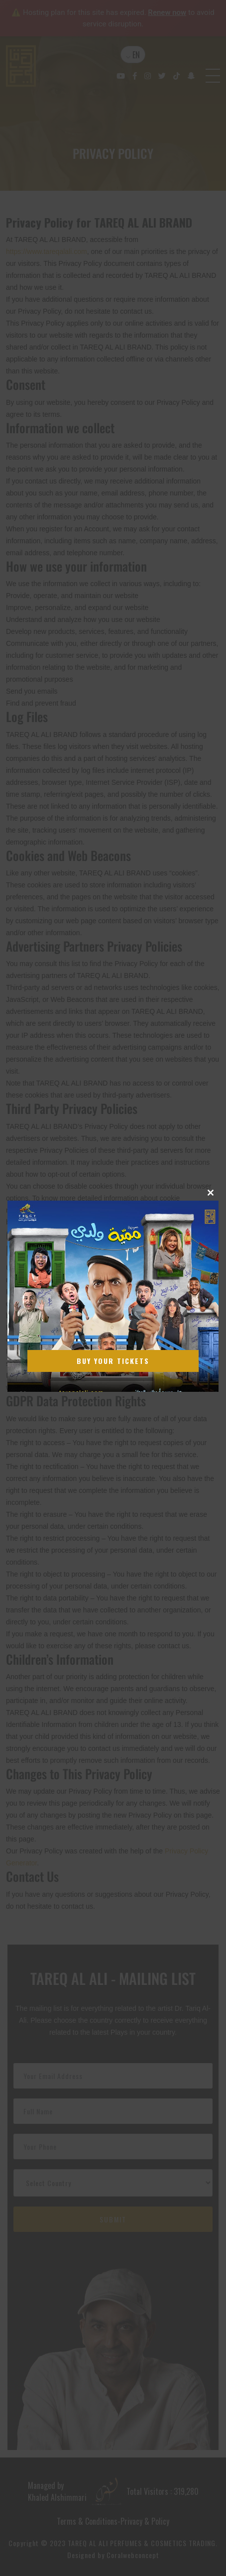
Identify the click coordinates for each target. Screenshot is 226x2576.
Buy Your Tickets (113, 1360)
